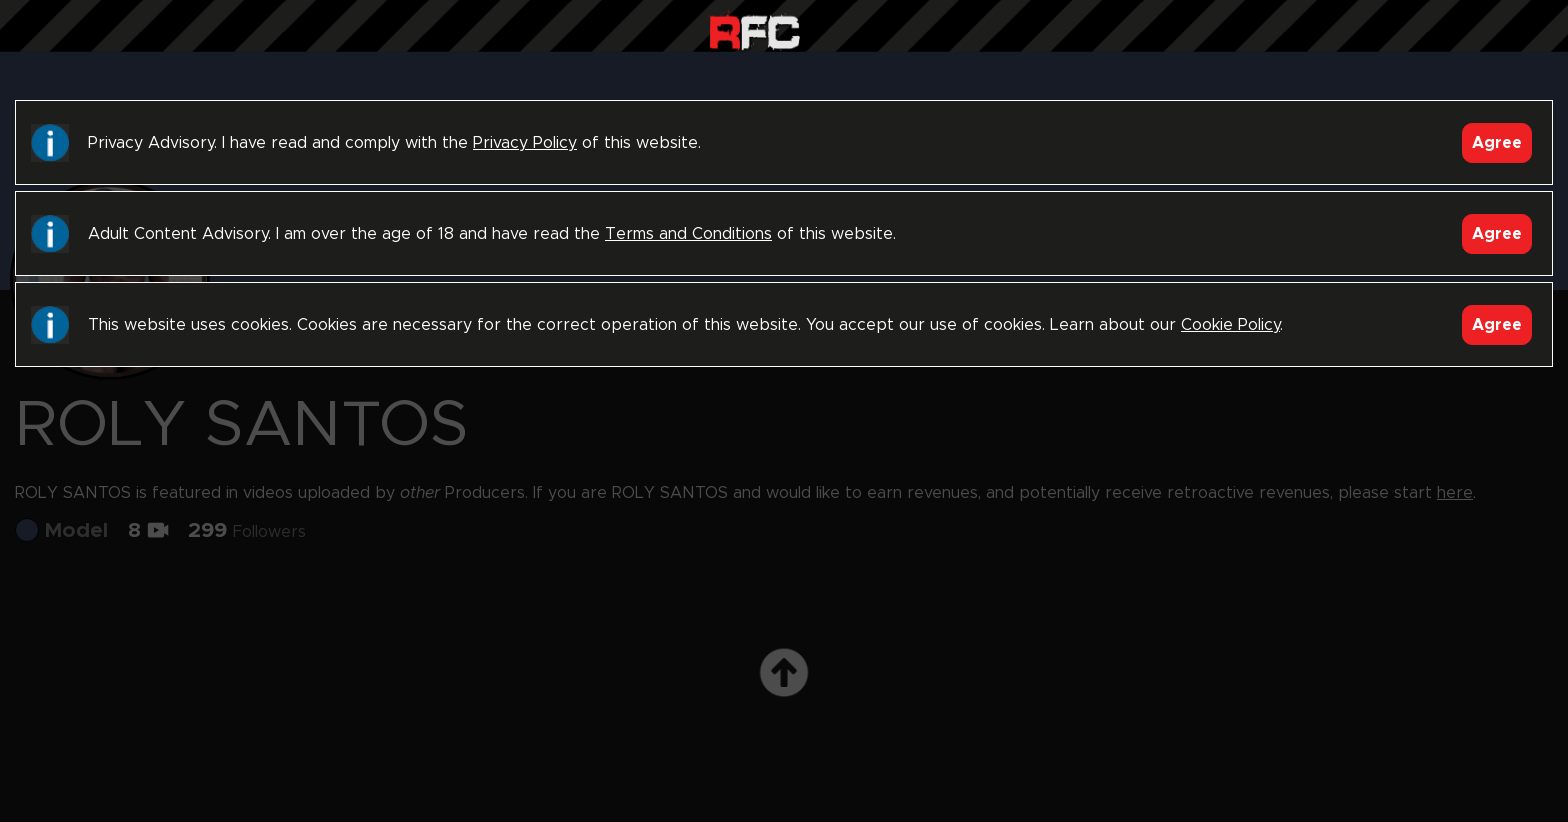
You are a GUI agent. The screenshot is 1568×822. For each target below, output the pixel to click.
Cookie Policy (1230, 325)
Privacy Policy (525, 143)
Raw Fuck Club (754, 30)
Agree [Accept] (1497, 143)
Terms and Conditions (688, 234)
